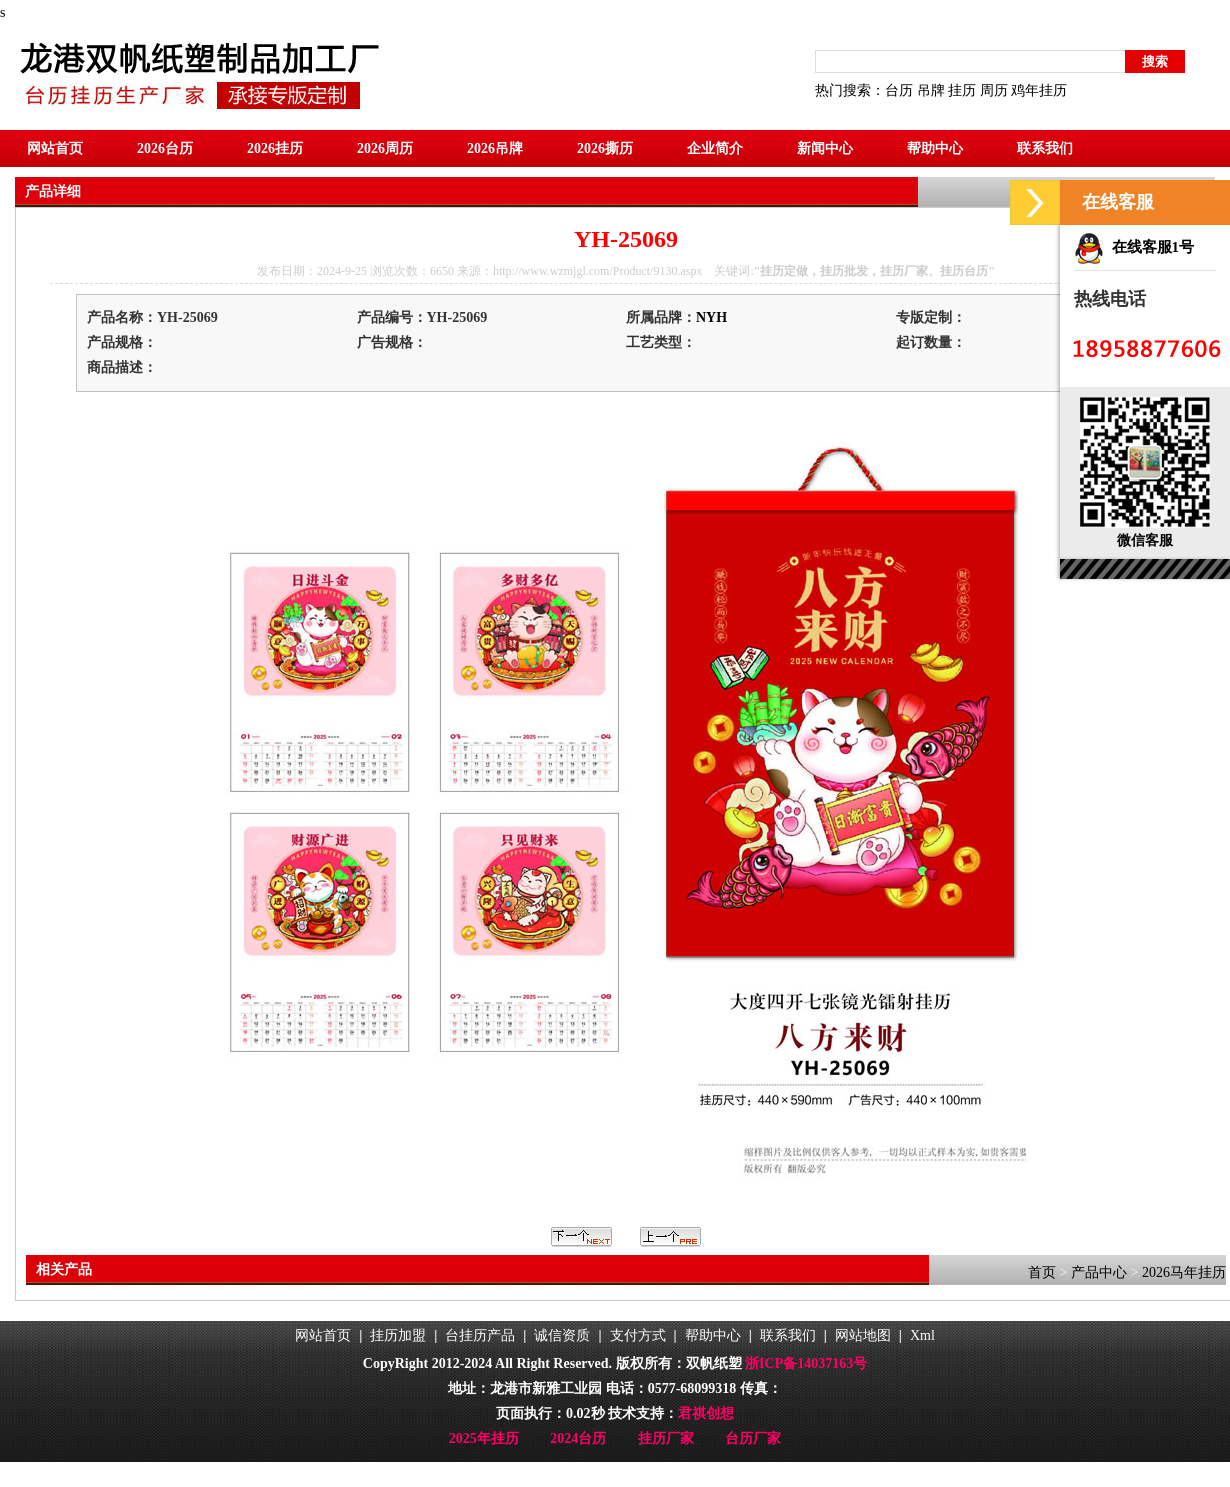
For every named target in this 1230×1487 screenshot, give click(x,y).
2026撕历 (605, 148)
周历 (994, 90)
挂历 (962, 90)
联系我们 (1045, 148)
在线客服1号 (1134, 247)
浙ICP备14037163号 (806, 1363)
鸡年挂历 (1039, 90)
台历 (899, 90)
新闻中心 (825, 148)
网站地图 (863, 1335)
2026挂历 (275, 148)
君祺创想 (706, 1413)
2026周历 (385, 148)
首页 (1042, 1272)
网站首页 (55, 148)
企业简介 (715, 148)
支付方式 (638, 1335)
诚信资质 (562, 1335)
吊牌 (931, 90)
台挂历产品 (480, 1335)
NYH (711, 317)
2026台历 (165, 148)
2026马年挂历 (1184, 1272)
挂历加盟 (398, 1335)
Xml (922, 1335)
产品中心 (1099, 1272)
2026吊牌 (495, 148)
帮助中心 (935, 148)
